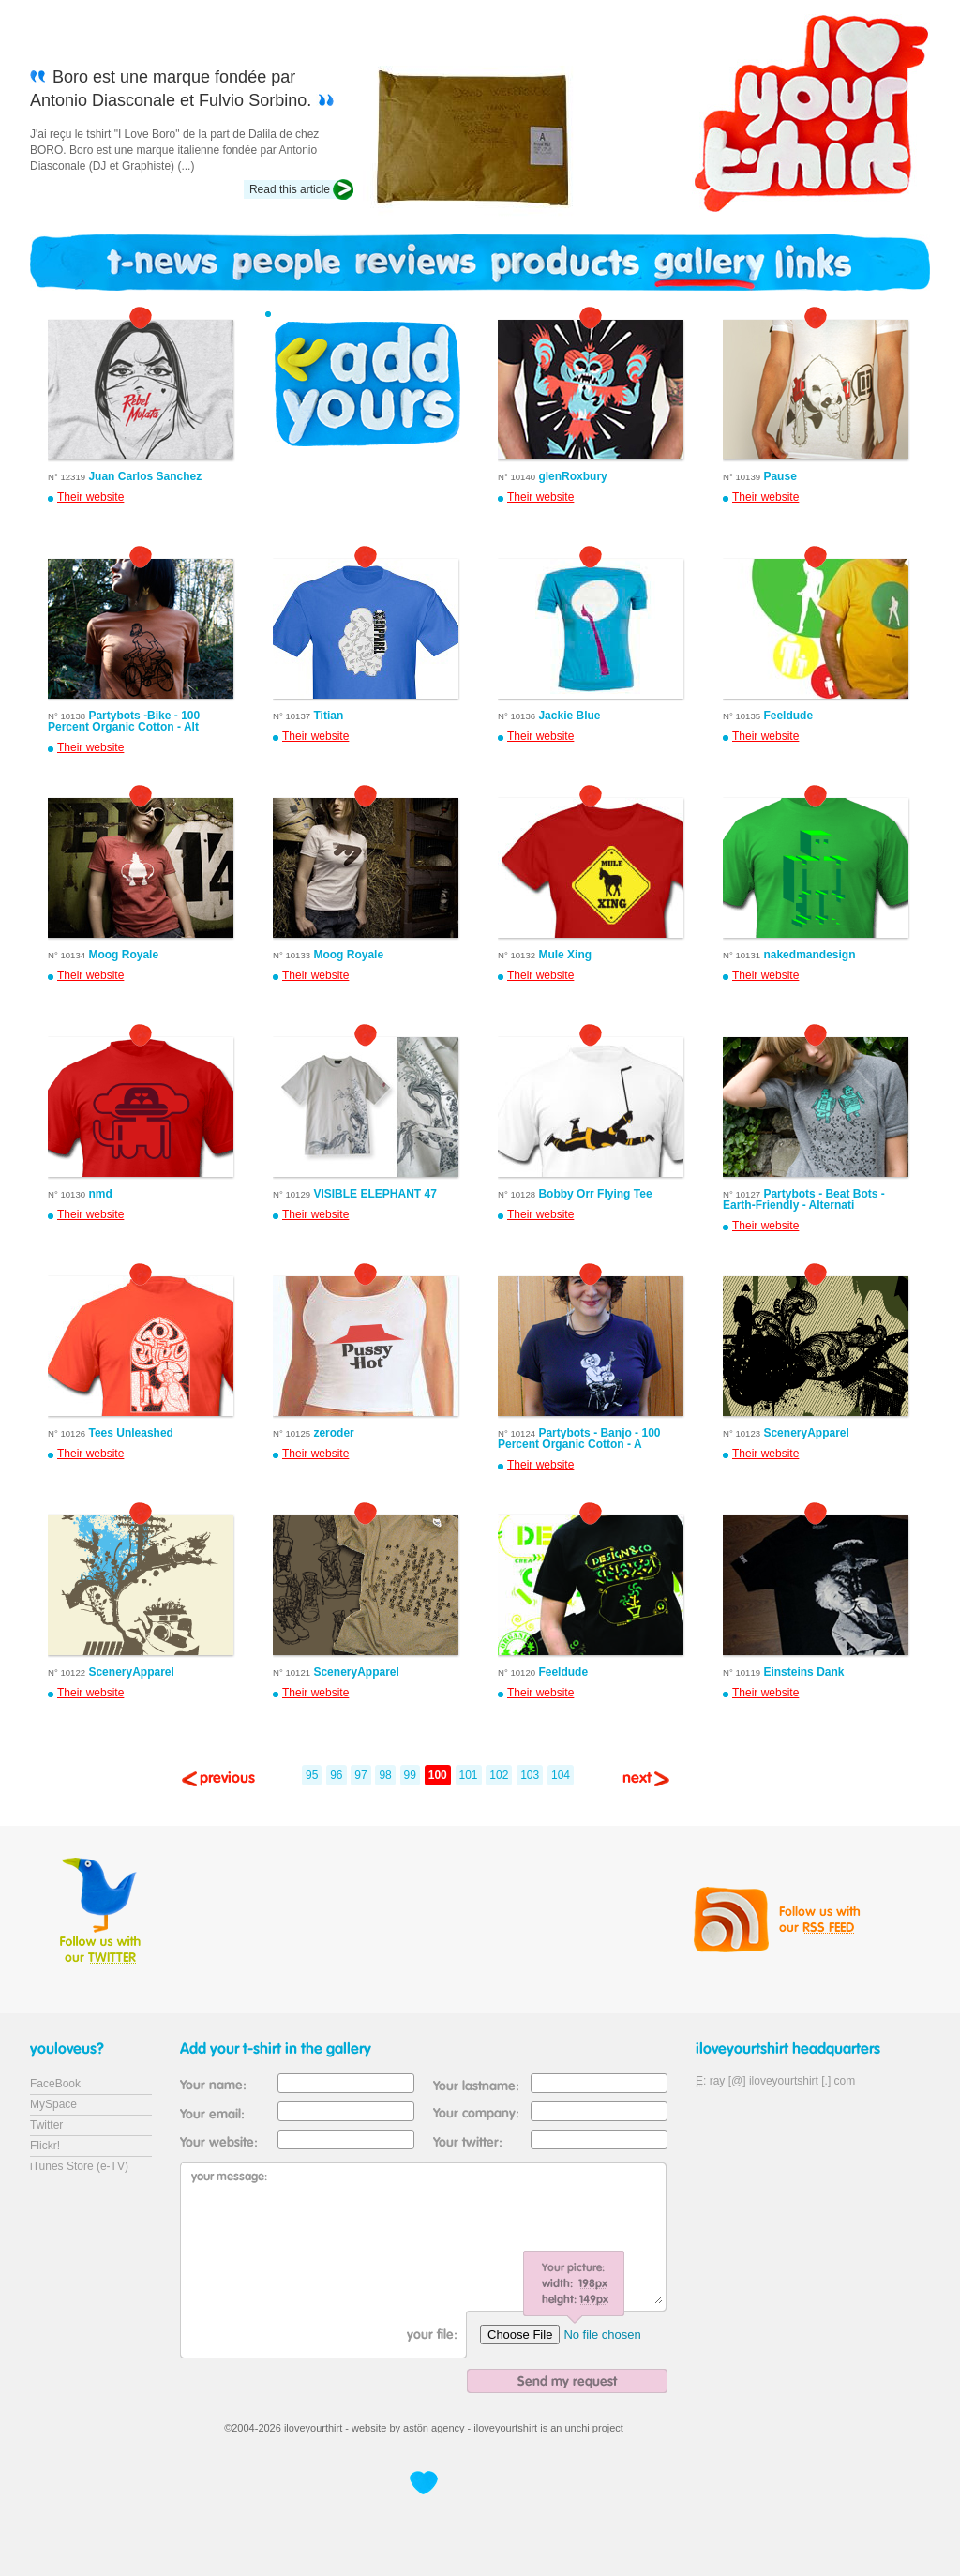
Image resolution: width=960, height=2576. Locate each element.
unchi (577, 2427)
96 (336, 1775)
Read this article (289, 189)
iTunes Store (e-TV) (79, 2166)
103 (529, 1775)
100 (437, 1775)
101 (468, 1775)
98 (385, 1775)
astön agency (433, 2427)
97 (360, 1775)
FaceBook (55, 2083)
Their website (90, 497)
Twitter (46, 2125)
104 (560, 1775)
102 (498, 1775)
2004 (243, 2427)
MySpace (53, 2104)
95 (312, 1775)
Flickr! (45, 2145)
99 (410, 1775)
